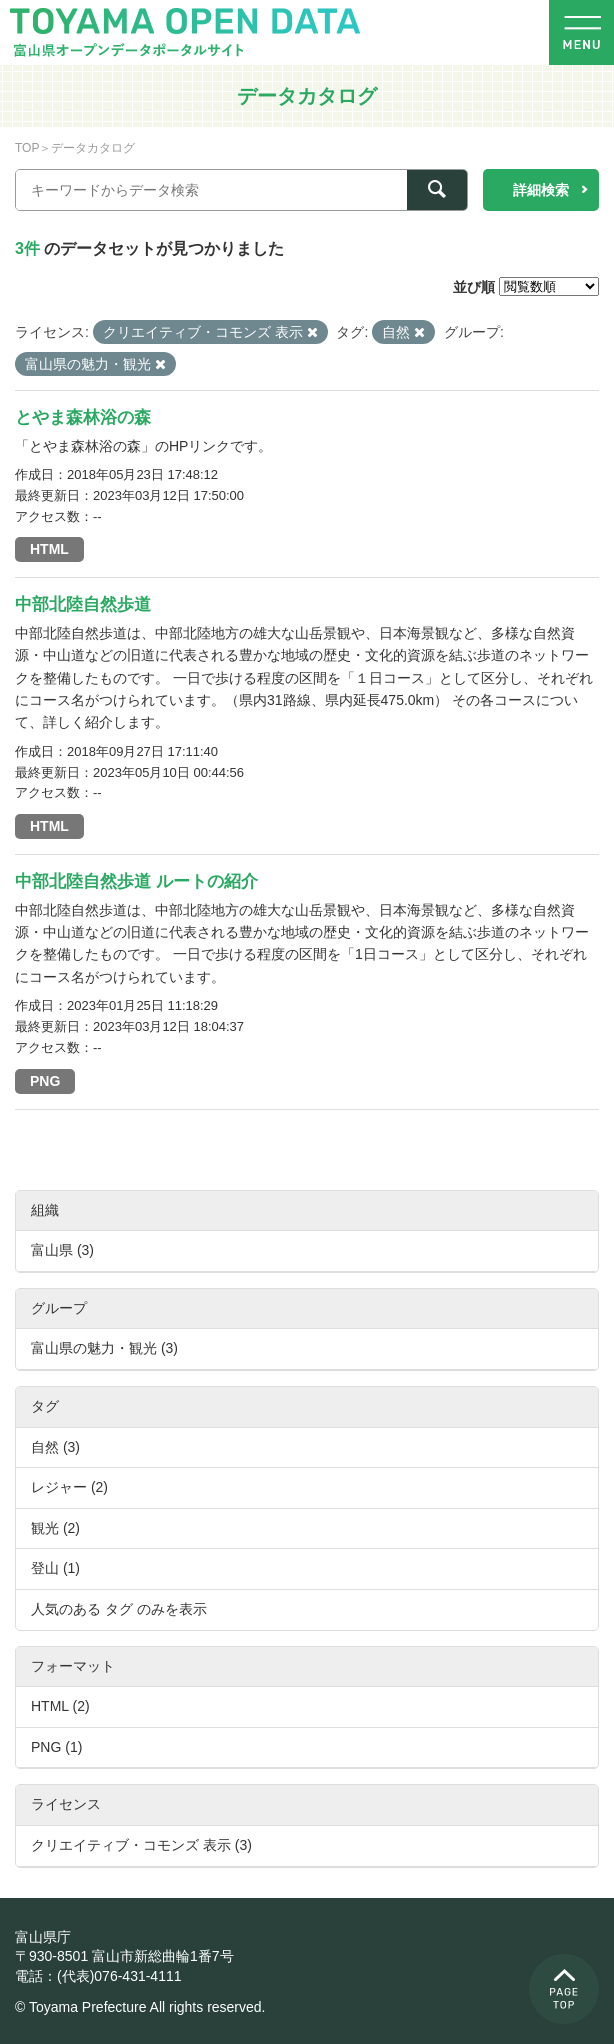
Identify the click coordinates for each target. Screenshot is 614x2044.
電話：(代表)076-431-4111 (98, 1976)
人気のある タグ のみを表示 (119, 1609)
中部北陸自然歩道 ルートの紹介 (136, 881)
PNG (45, 1081)
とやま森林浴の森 (83, 417)
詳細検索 (541, 190)
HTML (49, 549)
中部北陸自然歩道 (83, 604)
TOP (27, 148)
